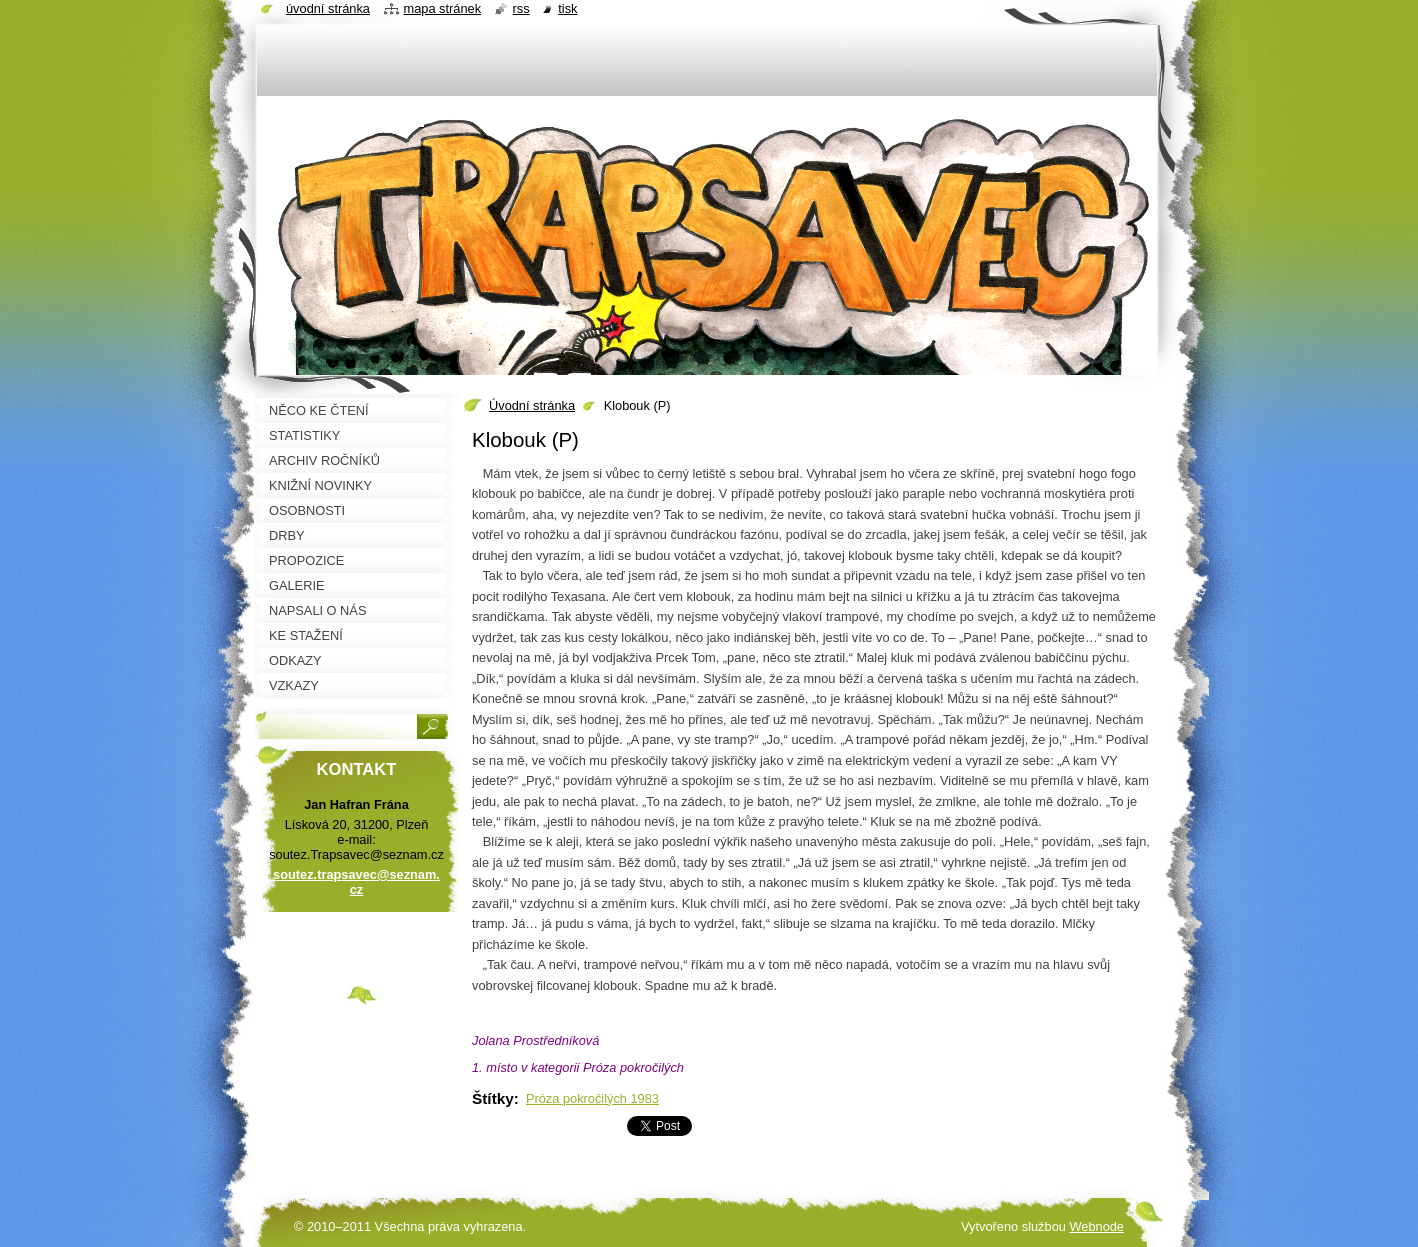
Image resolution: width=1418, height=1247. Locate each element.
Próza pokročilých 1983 (592, 1098)
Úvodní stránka (532, 405)
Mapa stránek (443, 8)
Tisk (567, 8)
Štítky (493, 1098)
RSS (521, 8)
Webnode (1096, 1226)
